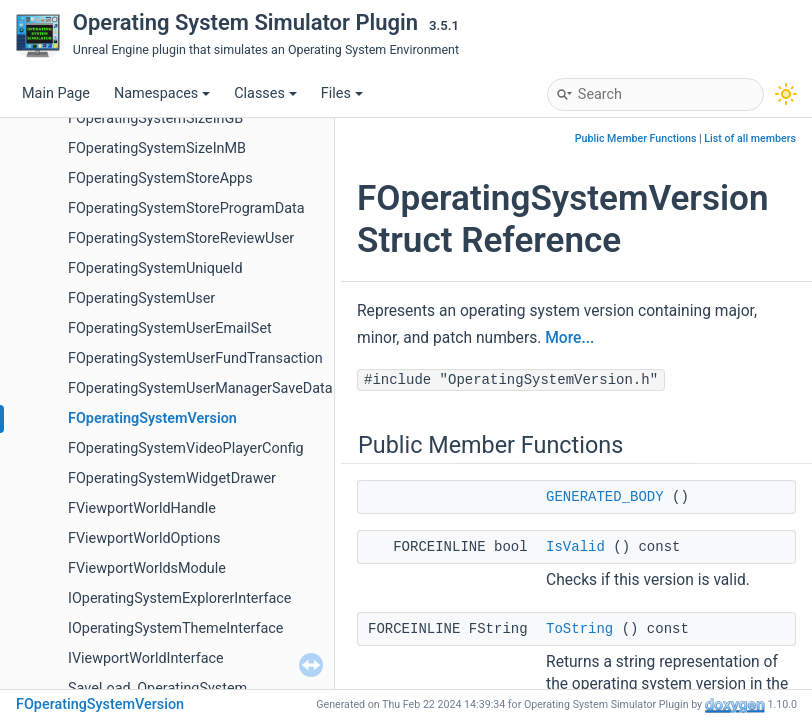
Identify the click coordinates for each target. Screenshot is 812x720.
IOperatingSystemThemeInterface (176, 628)
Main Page (56, 93)
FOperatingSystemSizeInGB (155, 118)
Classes (265, 93)
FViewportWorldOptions (144, 538)
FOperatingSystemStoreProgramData (186, 208)
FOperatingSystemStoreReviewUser (181, 238)
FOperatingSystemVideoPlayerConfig (186, 448)
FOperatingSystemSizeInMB (157, 148)
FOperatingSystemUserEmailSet (170, 328)
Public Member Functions (636, 138)
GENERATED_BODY (605, 497)
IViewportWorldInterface (146, 658)
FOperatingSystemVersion (152, 418)
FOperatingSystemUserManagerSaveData (200, 388)
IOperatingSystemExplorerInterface (179, 598)
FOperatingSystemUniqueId (155, 268)
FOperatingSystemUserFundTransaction (195, 358)
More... (569, 338)
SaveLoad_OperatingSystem (157, 688)
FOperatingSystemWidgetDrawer (172, 478)
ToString (579, 629)
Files (342, 93)
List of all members (750, 138)
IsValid (575, 547)
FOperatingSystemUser (141, 298)
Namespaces (162, 93)
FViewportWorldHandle (142, 508)
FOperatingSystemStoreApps (160, 178)
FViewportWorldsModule (147, 568)
